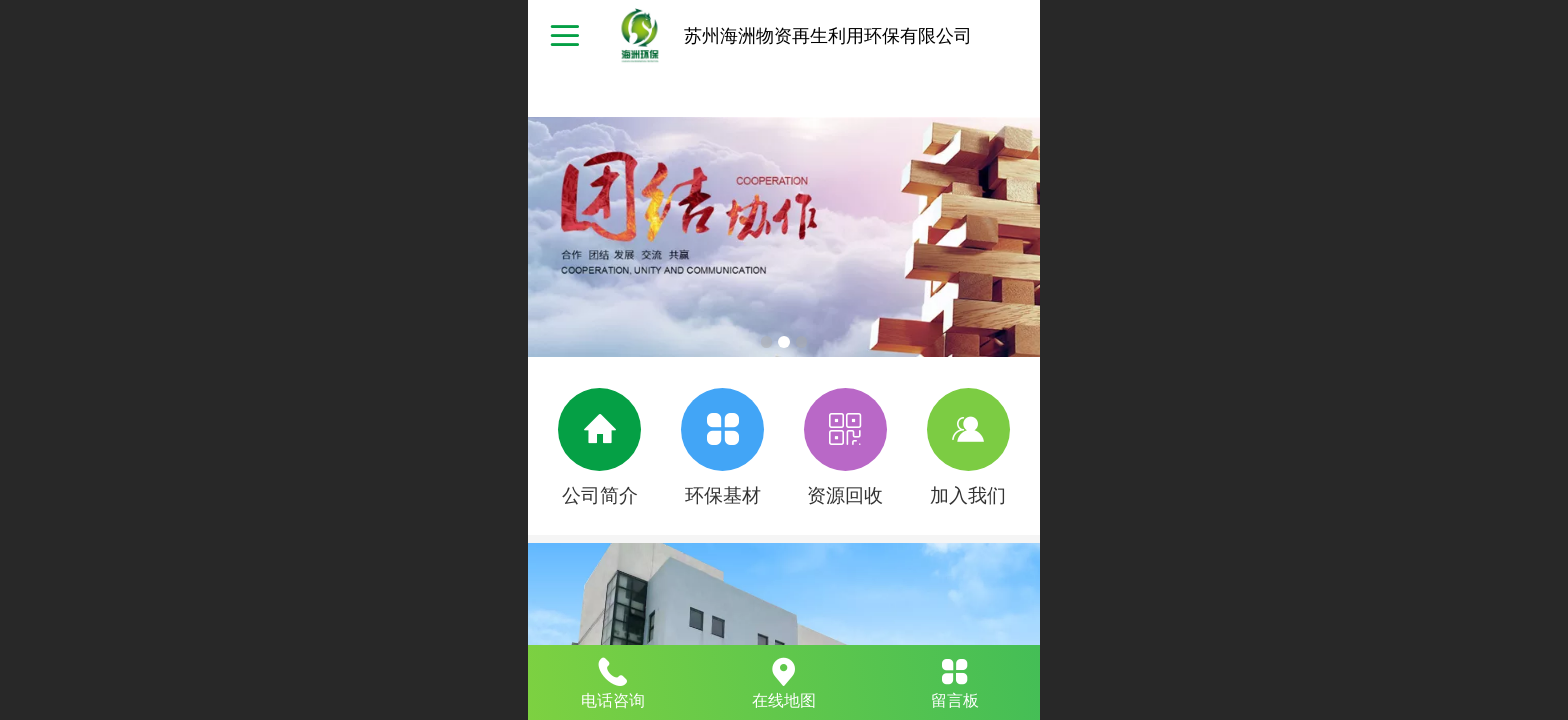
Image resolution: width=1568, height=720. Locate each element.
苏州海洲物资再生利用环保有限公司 (828, 36)
